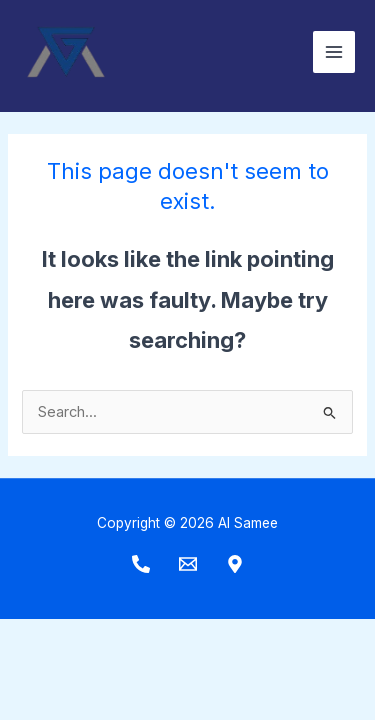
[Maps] (235, 564)
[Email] (188, 564)
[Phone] (141, 564)
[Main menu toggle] (334, 52)
